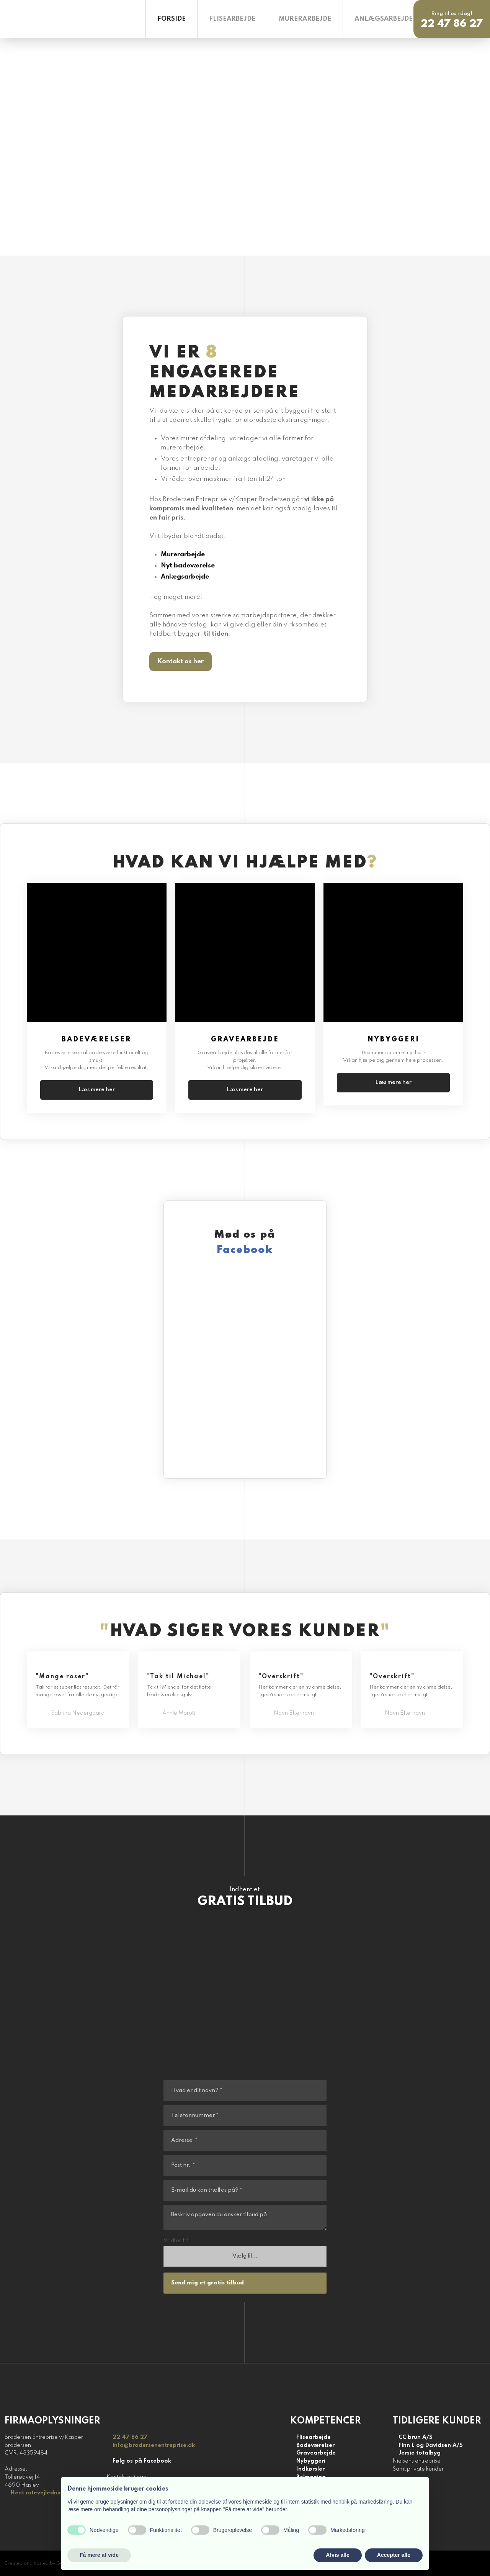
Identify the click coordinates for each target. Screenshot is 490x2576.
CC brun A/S (416, 2437)
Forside (171, 19)
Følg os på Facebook (142, 2461)
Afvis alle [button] (337, 2555)
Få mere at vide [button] (99, 2555)
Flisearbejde (232, 19)
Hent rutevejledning (38, 2493)
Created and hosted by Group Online (46, 2563)
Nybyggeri (310, 2461)
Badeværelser (315, 2445)
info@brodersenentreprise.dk (154, 2445)
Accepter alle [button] (393, 2555)
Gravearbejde (316, 2453)
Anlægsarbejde (383, 19)
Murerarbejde (305, 19)
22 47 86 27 (130, 2437)
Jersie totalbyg (420, 2453)
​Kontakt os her (180, 661)
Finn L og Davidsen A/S (431, 2445)
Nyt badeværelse (188, 565)
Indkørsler (310, 2469)
